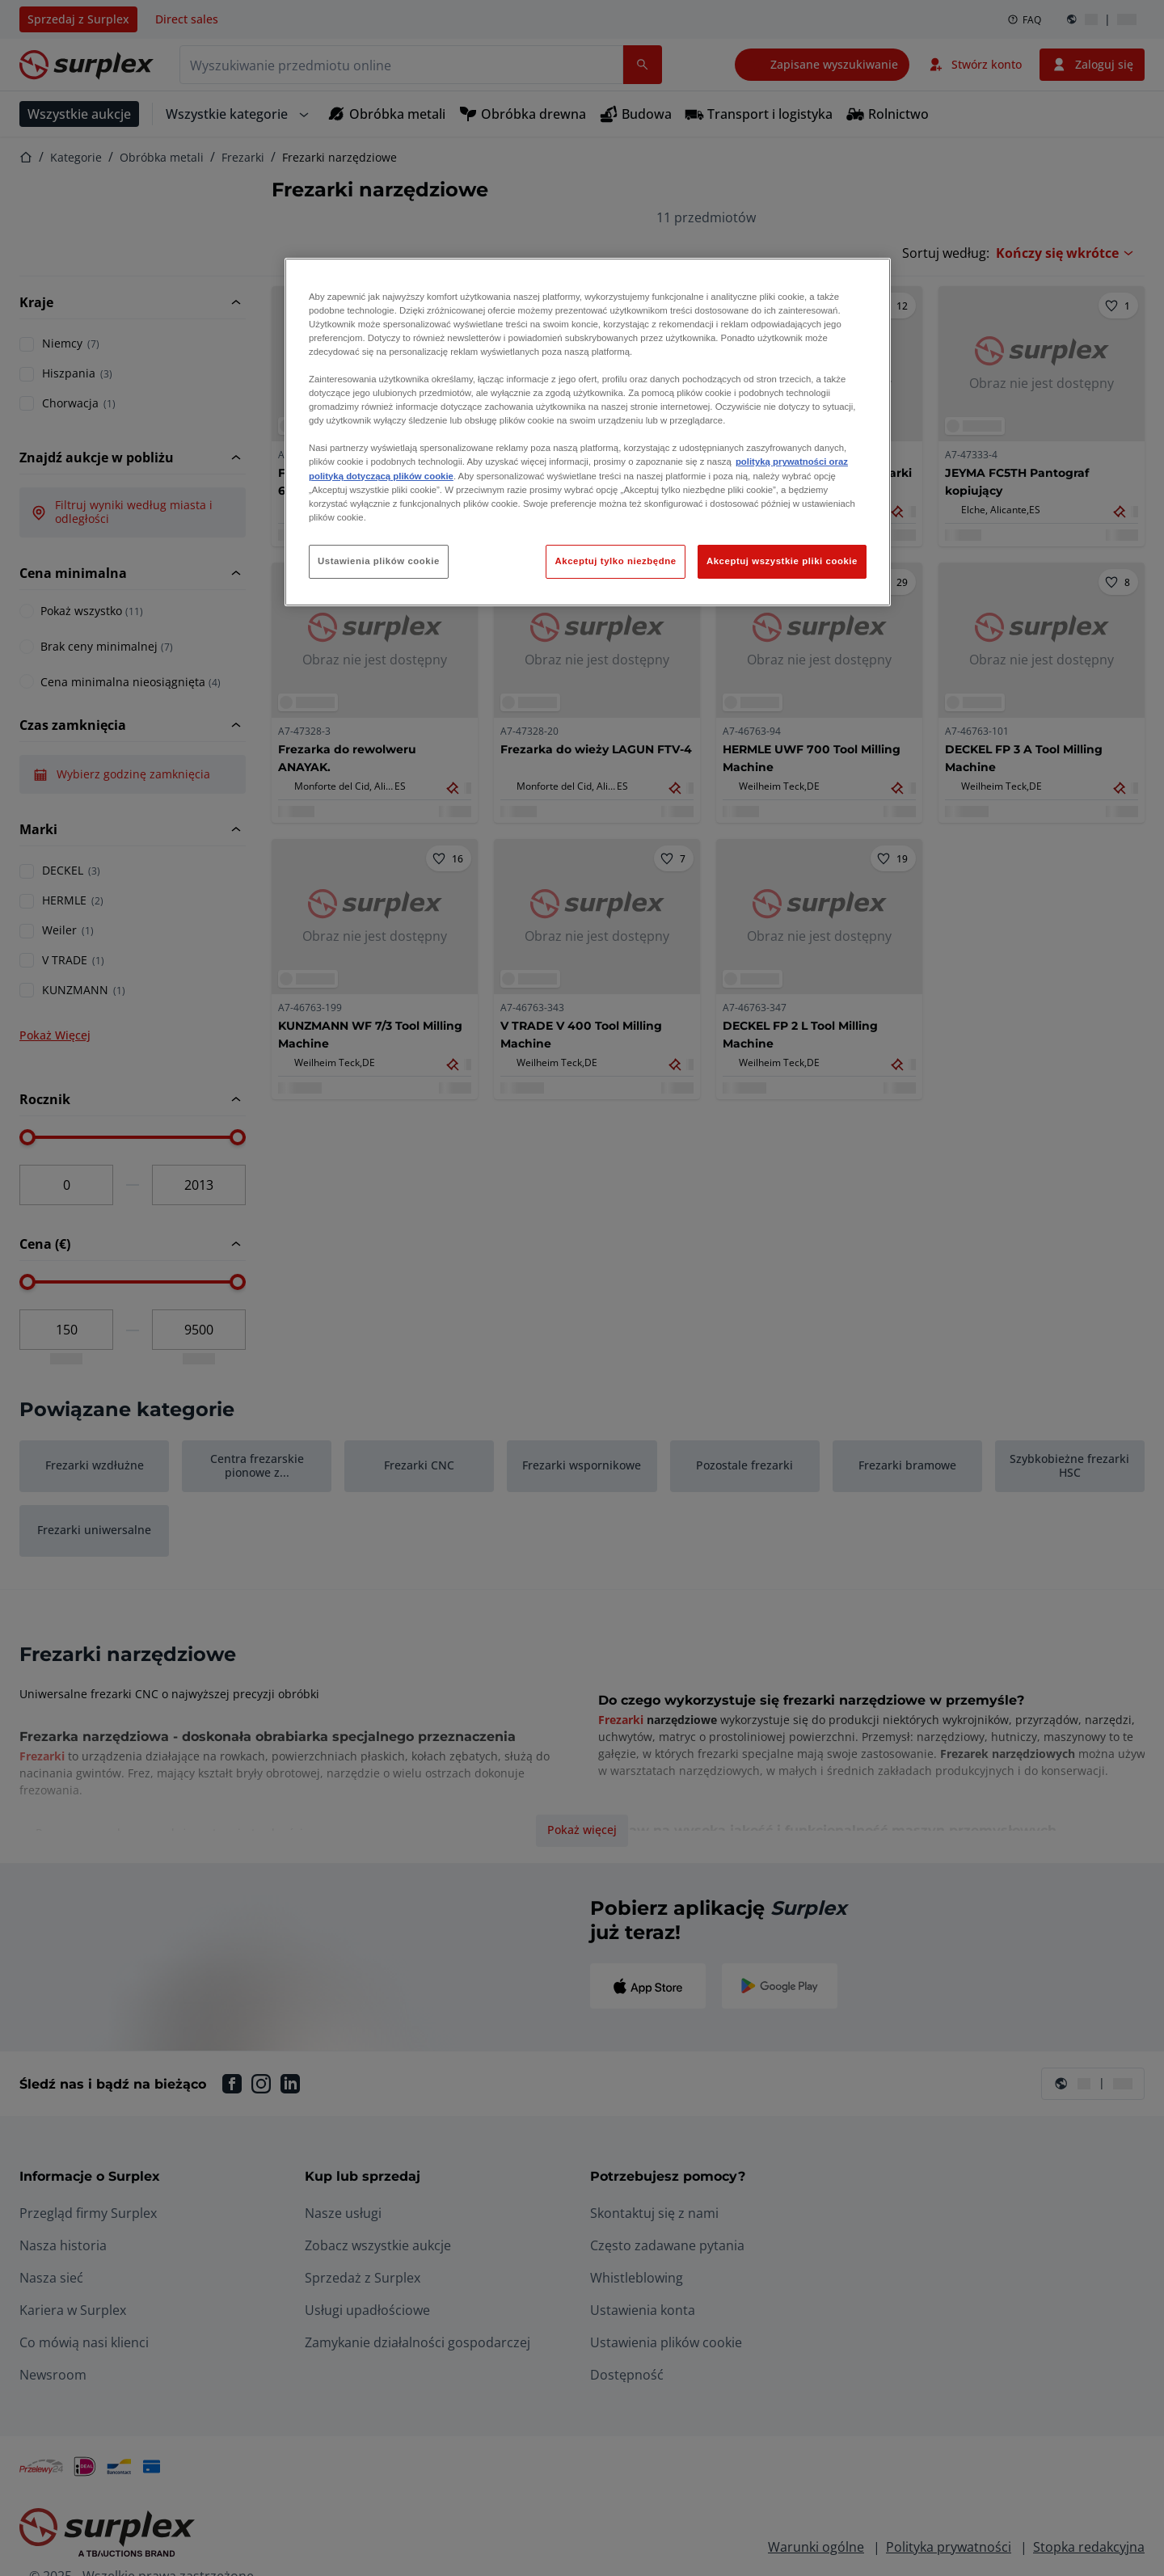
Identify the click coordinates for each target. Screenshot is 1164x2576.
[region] (588, 432)
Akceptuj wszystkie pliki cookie (782, 561)
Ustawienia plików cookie (379, 561)
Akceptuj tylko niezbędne (615, 561)
